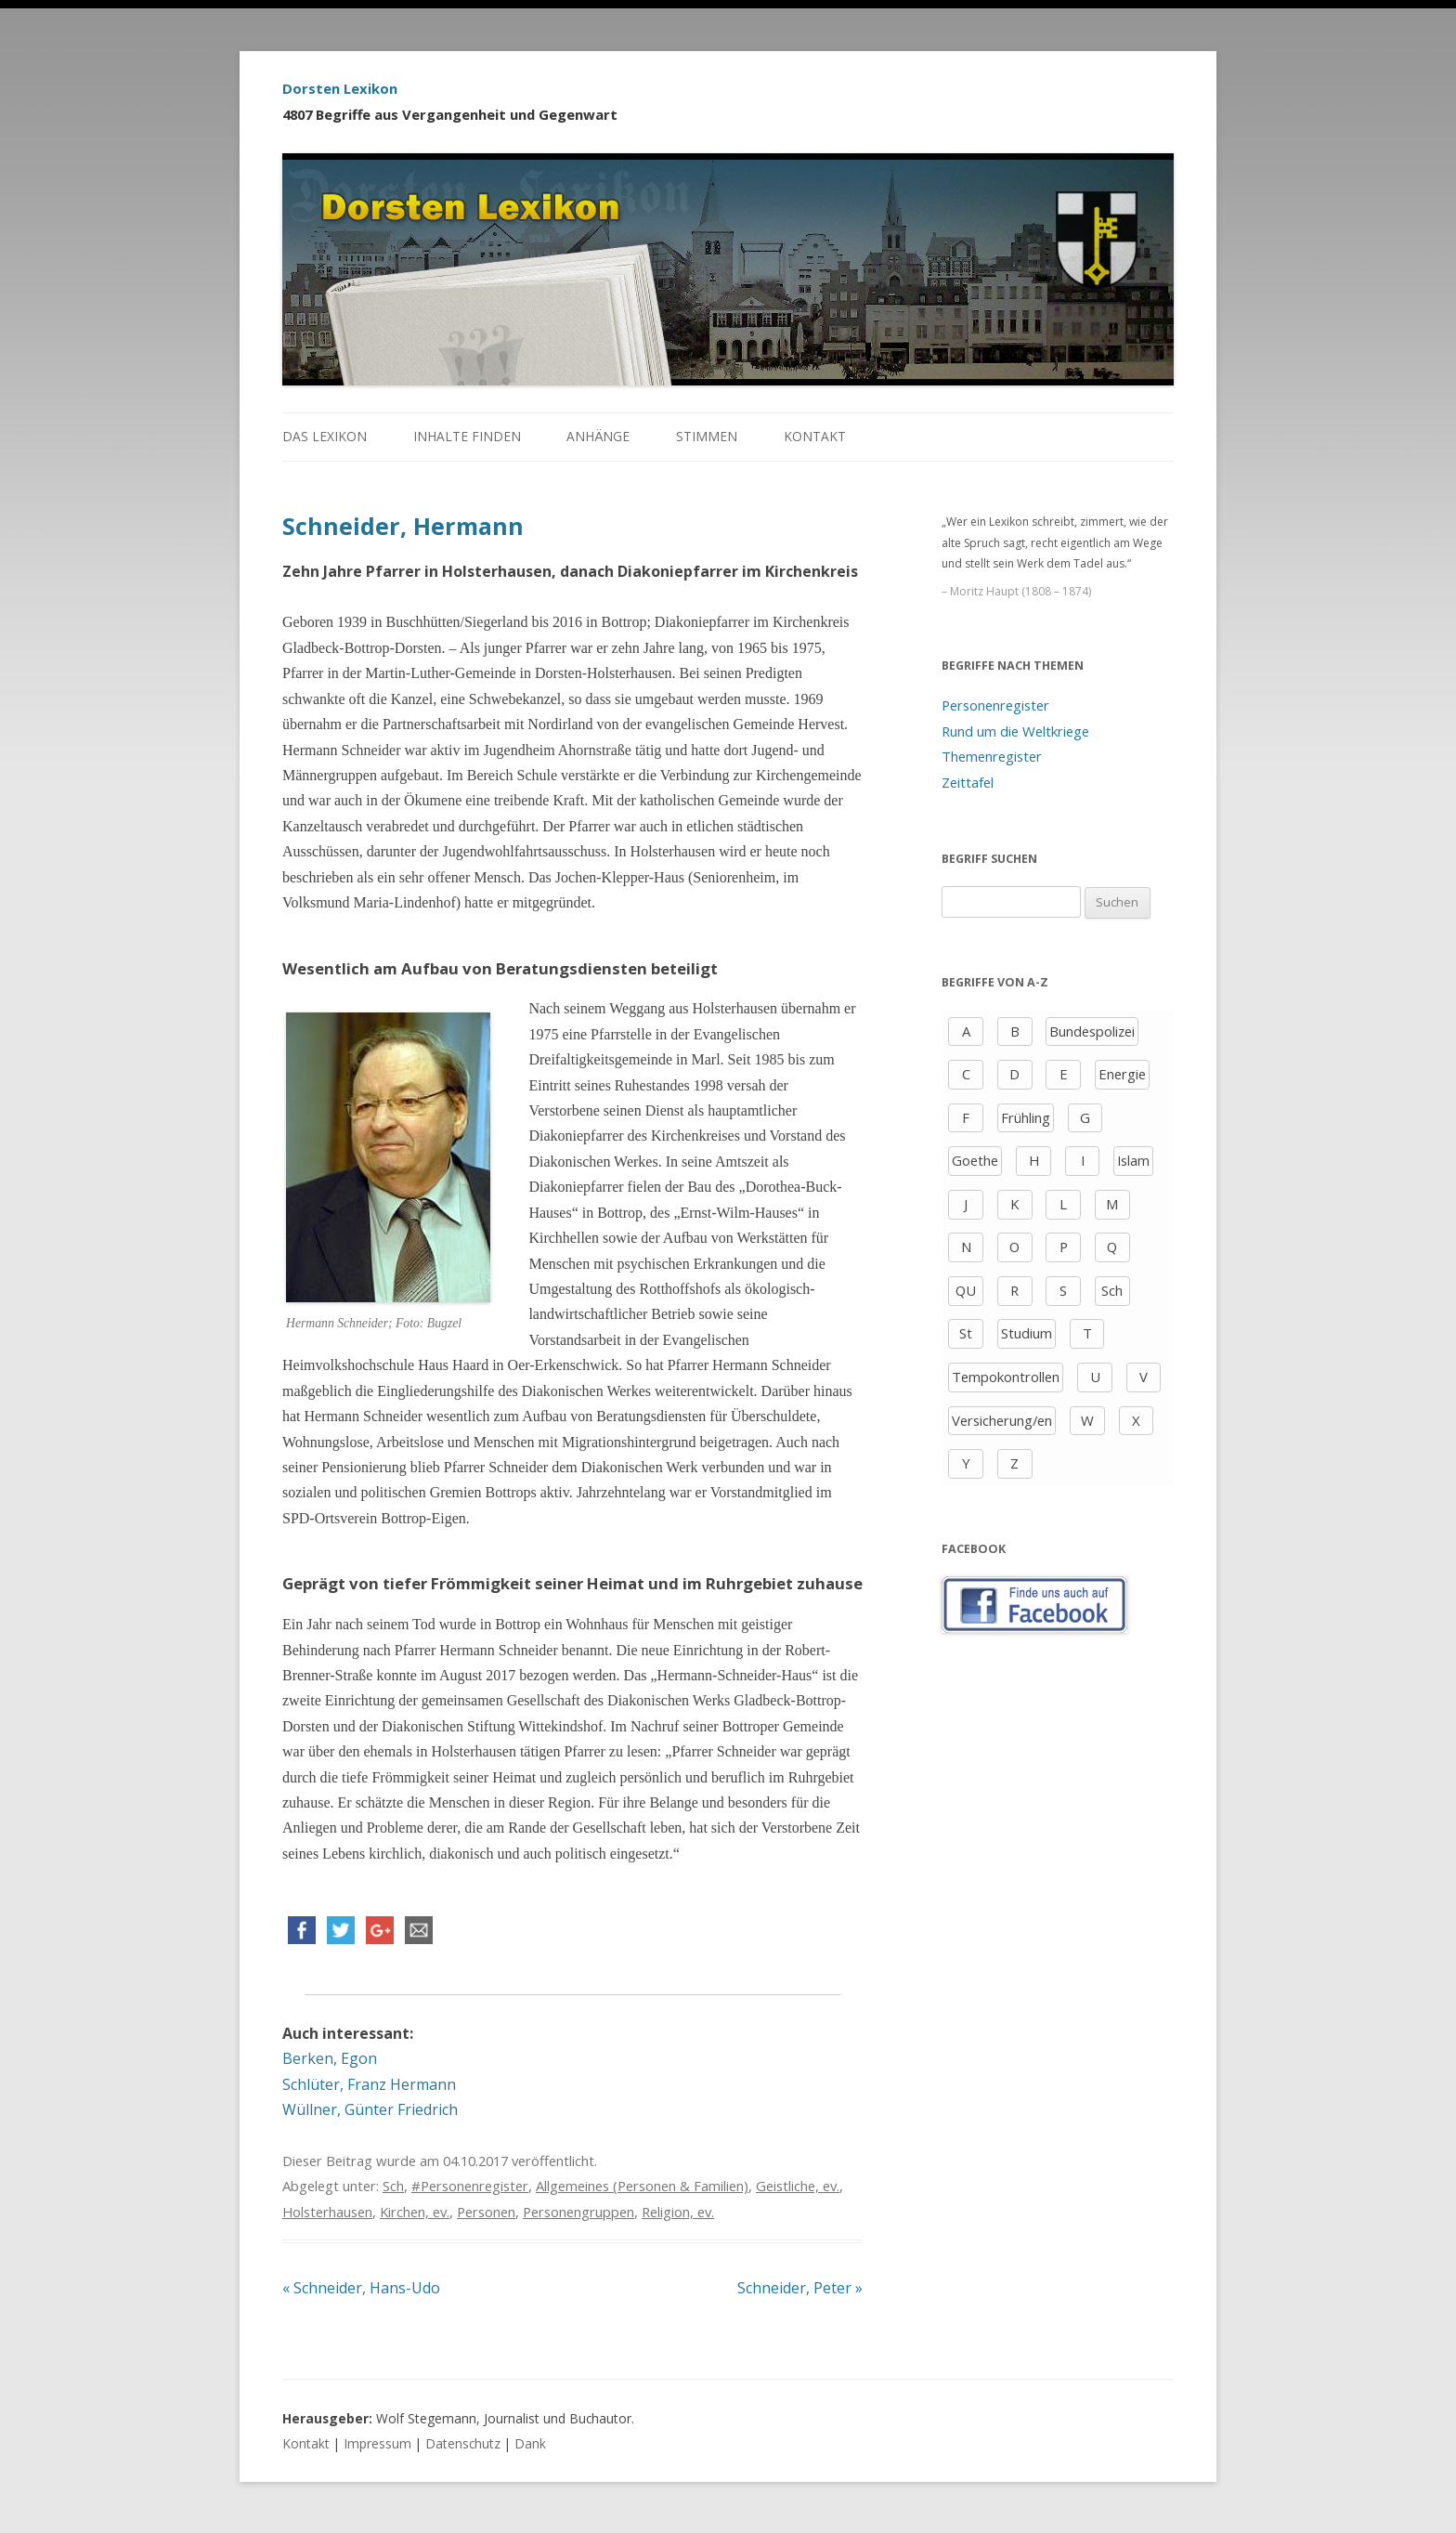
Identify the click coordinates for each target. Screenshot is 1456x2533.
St (965, 1333)
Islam (1133, 1160)
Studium (1026, 1333)
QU (966, 1290)
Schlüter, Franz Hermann (369, 2084)
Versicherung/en (1002, 1420)
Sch (393, 2185)
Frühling (1025, 1117)
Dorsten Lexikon (339, 88)
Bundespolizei (1092, 1031)
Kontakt (815, 436)
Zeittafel (968, 782)
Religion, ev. (678, 2211)
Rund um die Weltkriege (1015, 731)
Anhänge (598, 436)
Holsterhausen (327, 2211)
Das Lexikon (324, 436)
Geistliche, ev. (797, 2185)
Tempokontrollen (1006, 1376)
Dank (530, 2443)
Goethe (975, 1160)
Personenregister (995, 705)
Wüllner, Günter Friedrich (370, 2109)
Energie (1122, 1073)
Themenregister (992, 756)
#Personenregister (469, 2185)
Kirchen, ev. (414, 2211)
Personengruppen (578, 2211)
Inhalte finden (467, 436)
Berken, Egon (329, 2058)
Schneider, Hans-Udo (361, 2288)
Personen (486, 2211)
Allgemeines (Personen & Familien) (642, 2185)
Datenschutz (462, 2443)
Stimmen (706, 436)
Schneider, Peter (800, 2288)
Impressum (377, 2443)
